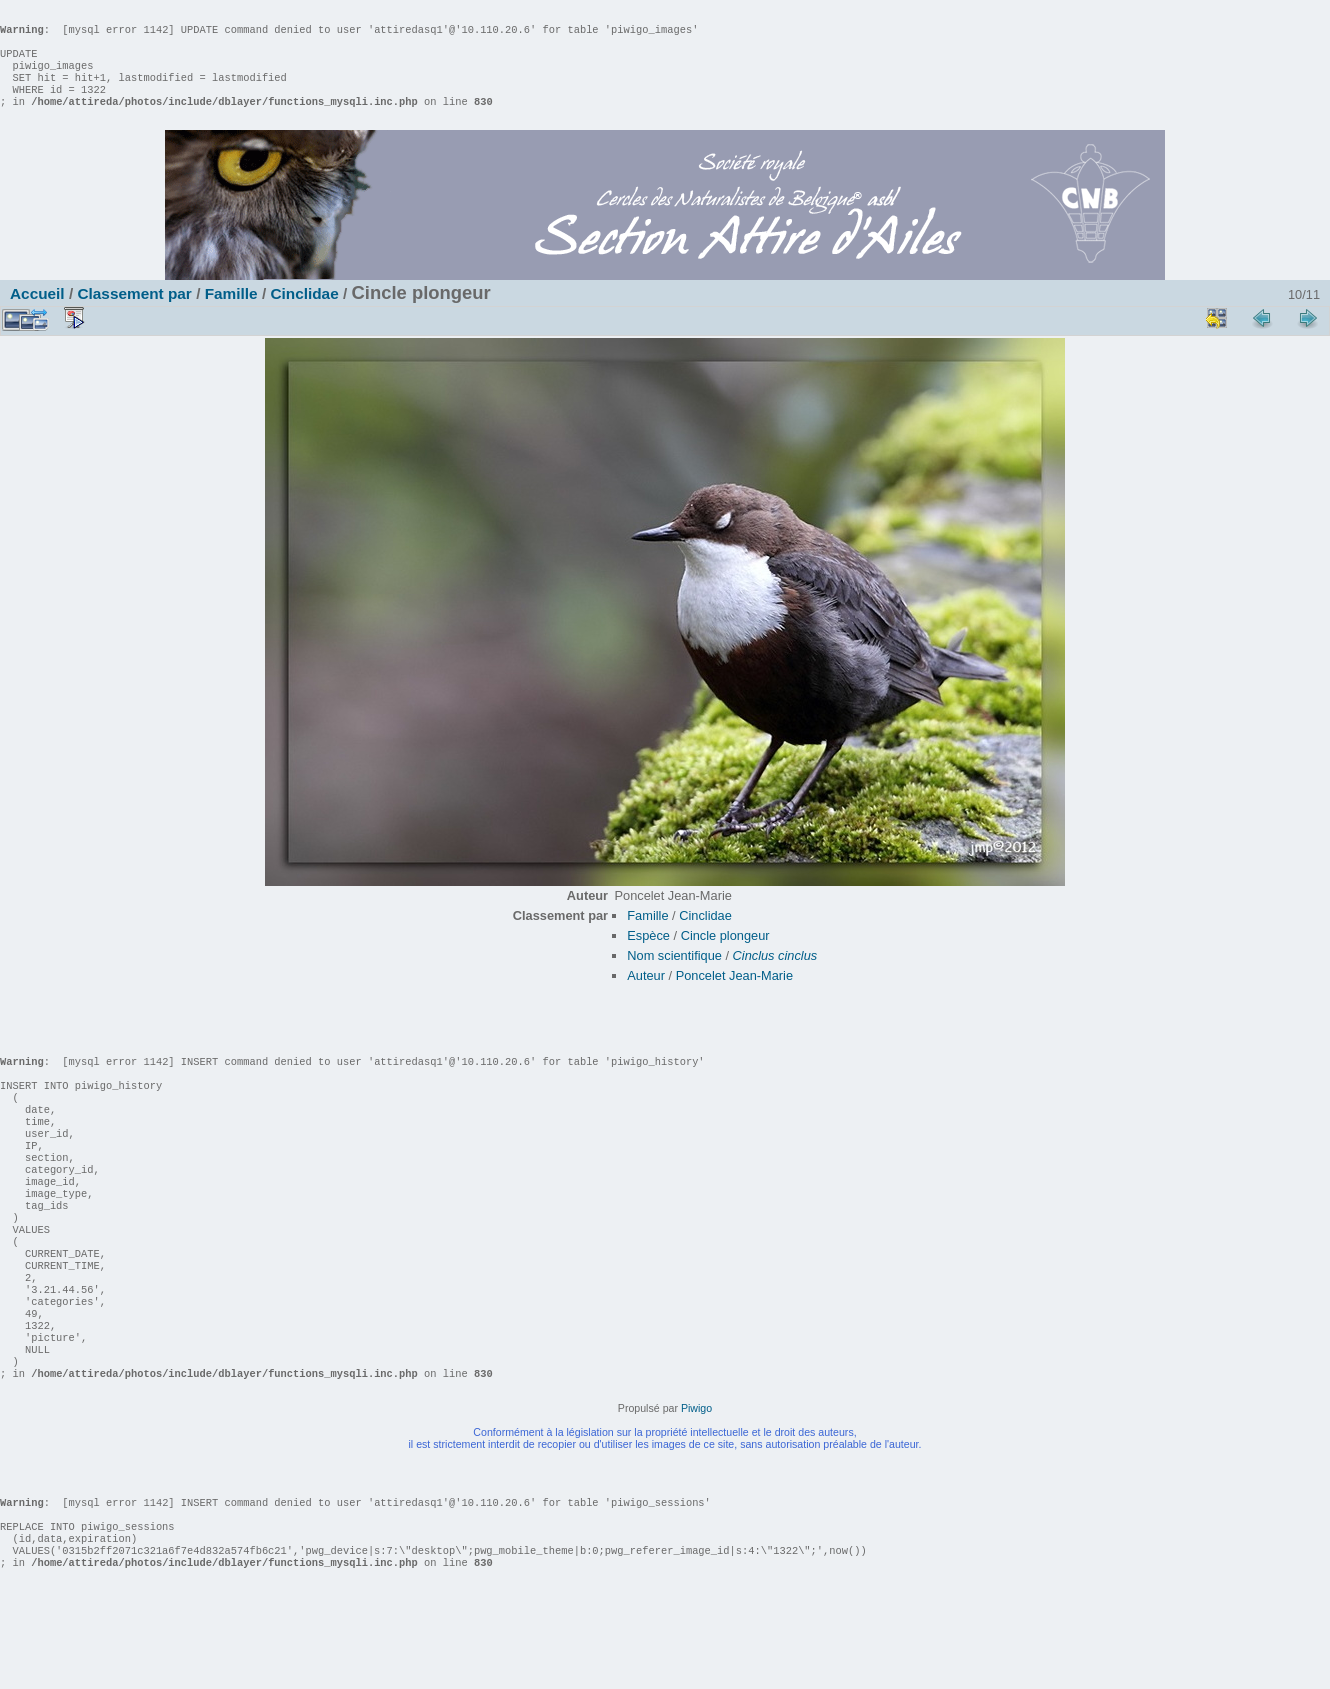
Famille (231, 313)
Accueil (37, 313)
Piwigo (696, 1488)
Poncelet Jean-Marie (734, 995)
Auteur (646, 995)
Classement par (134, 313)
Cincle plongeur (725, 955)
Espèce (648, 955)
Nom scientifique (674, 975)
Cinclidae (304, 313)
